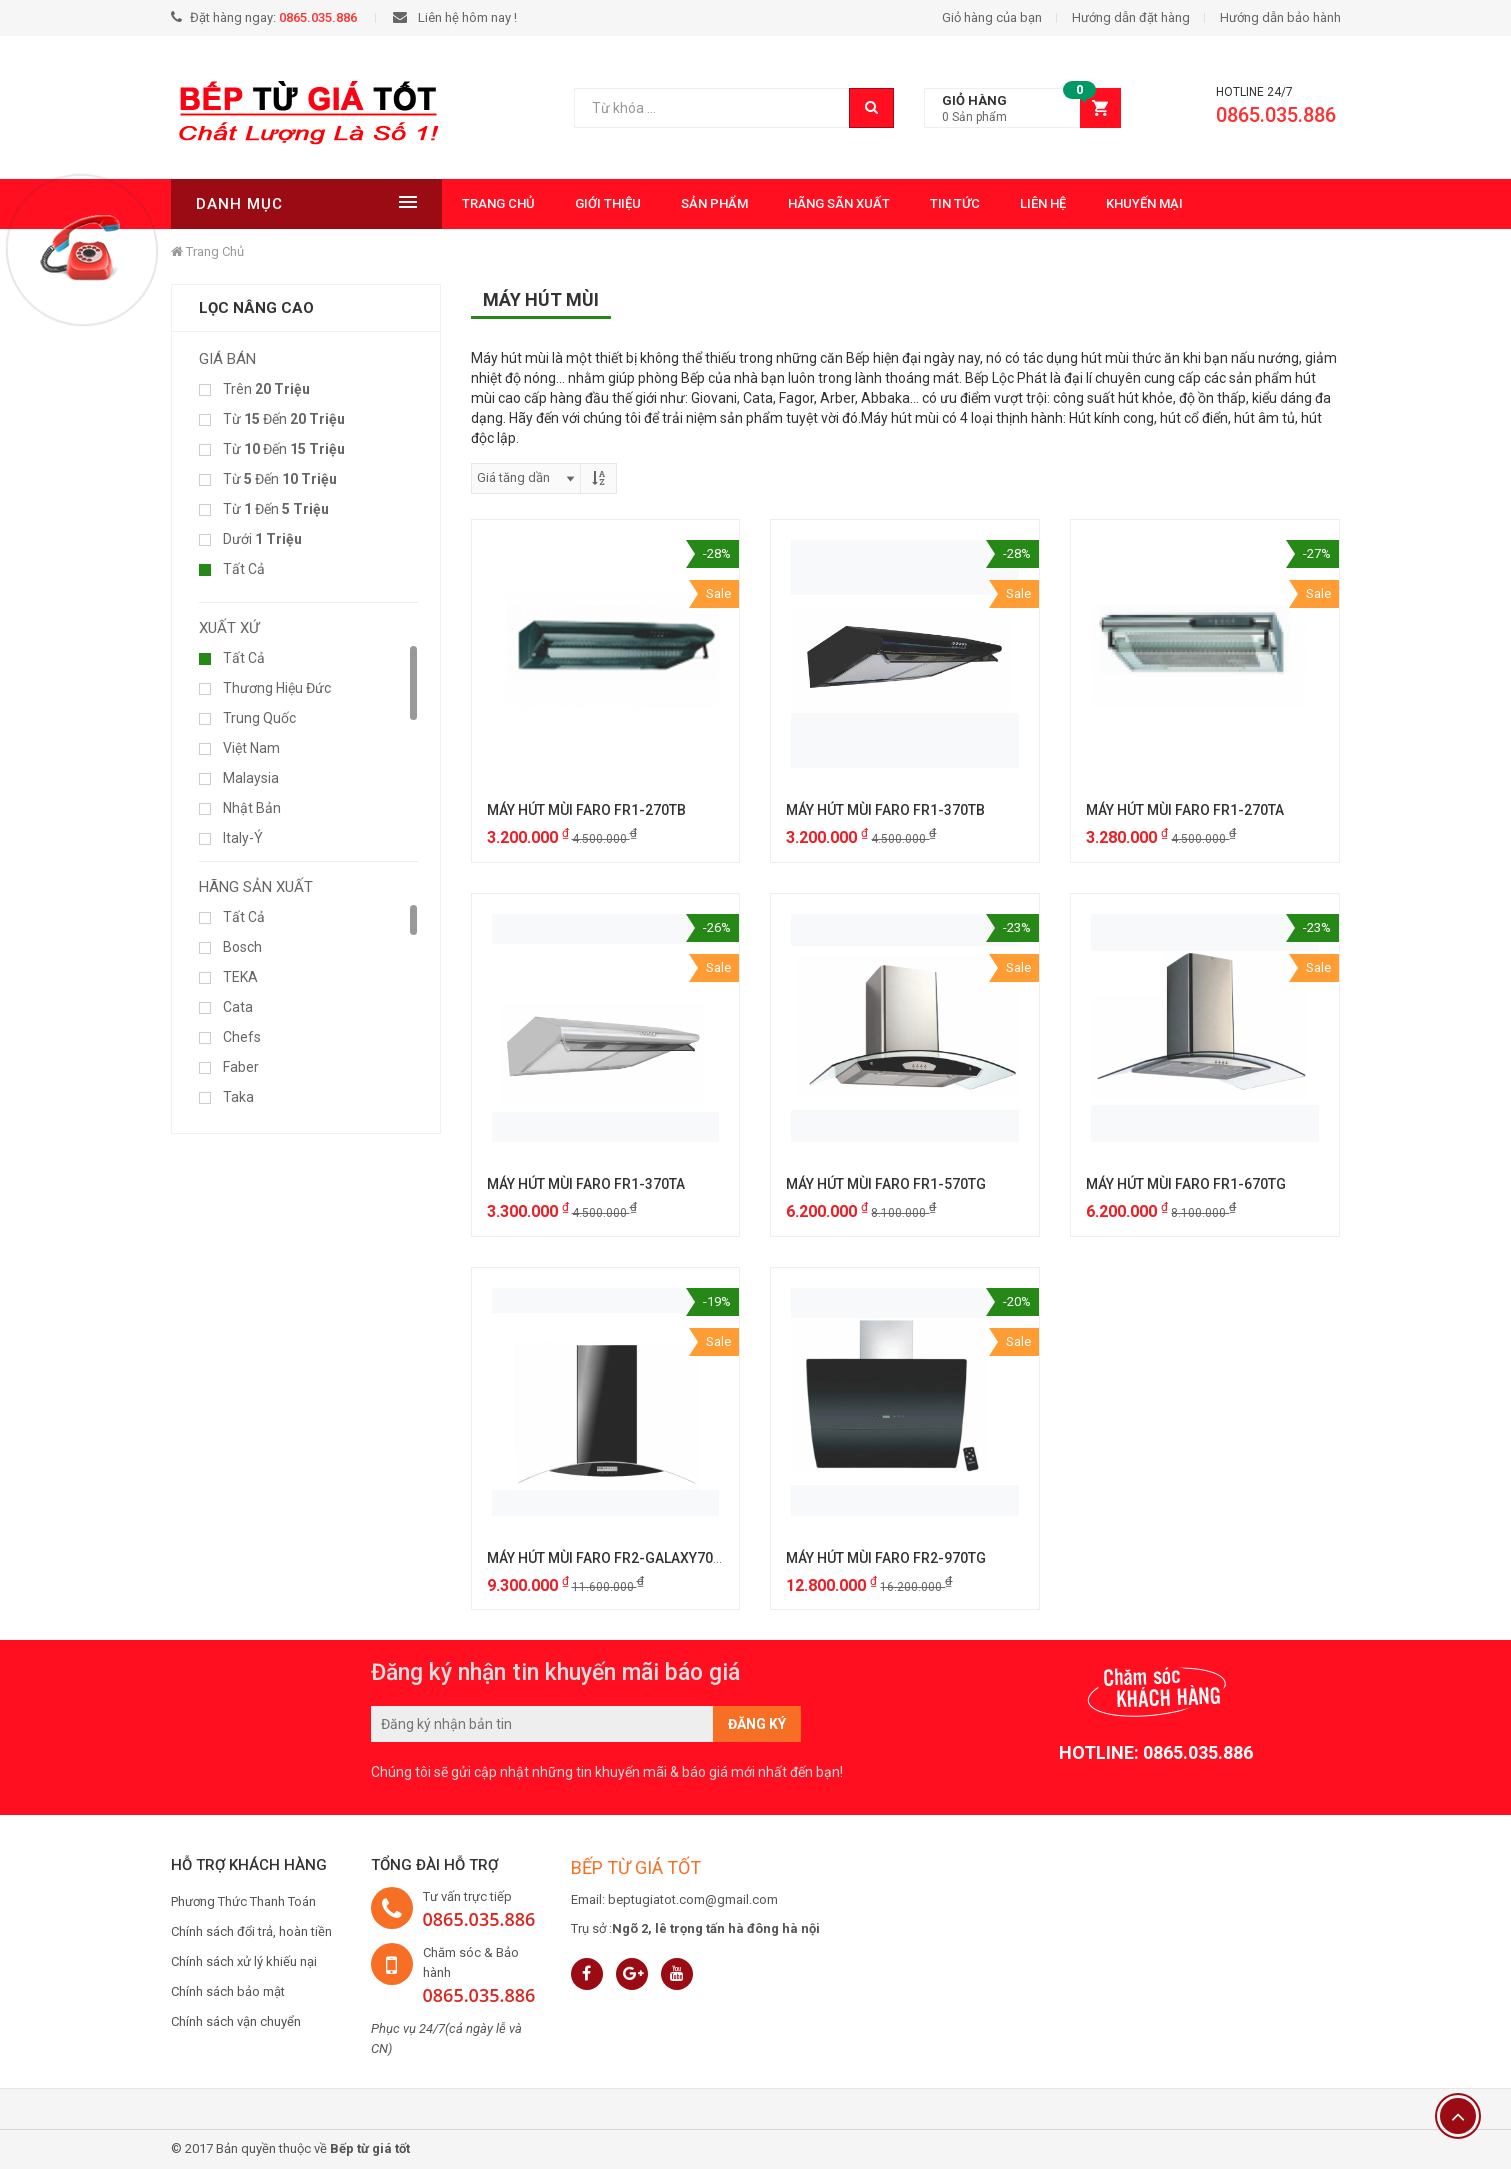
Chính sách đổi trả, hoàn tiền (251, 1931)
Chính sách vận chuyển (236, 2021)
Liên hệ (1042, 203)
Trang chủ (497, 203)
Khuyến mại (1143, 203)
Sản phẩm (713, 203)
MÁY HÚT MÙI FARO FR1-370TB (885, 810)
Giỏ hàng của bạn (992, 17)
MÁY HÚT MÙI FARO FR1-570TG (886, 1184)
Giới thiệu (607, 203)
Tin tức (954, 203)
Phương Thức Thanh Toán (243, 1901)
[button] (1022, 108)
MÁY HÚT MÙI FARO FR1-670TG (1186, 1184)
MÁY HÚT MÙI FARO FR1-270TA (1185, 810)
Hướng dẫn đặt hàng (1131, 17)
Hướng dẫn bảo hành (1280, 17)
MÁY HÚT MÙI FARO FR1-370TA (586, 1184)
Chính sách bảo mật (228, 1991)
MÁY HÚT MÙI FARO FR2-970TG (886, 1558)
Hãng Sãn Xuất (838, 203)
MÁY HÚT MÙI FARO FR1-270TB (586, 810)
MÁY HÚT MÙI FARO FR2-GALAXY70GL (608, 1558)
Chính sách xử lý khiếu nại (244, 1961)
